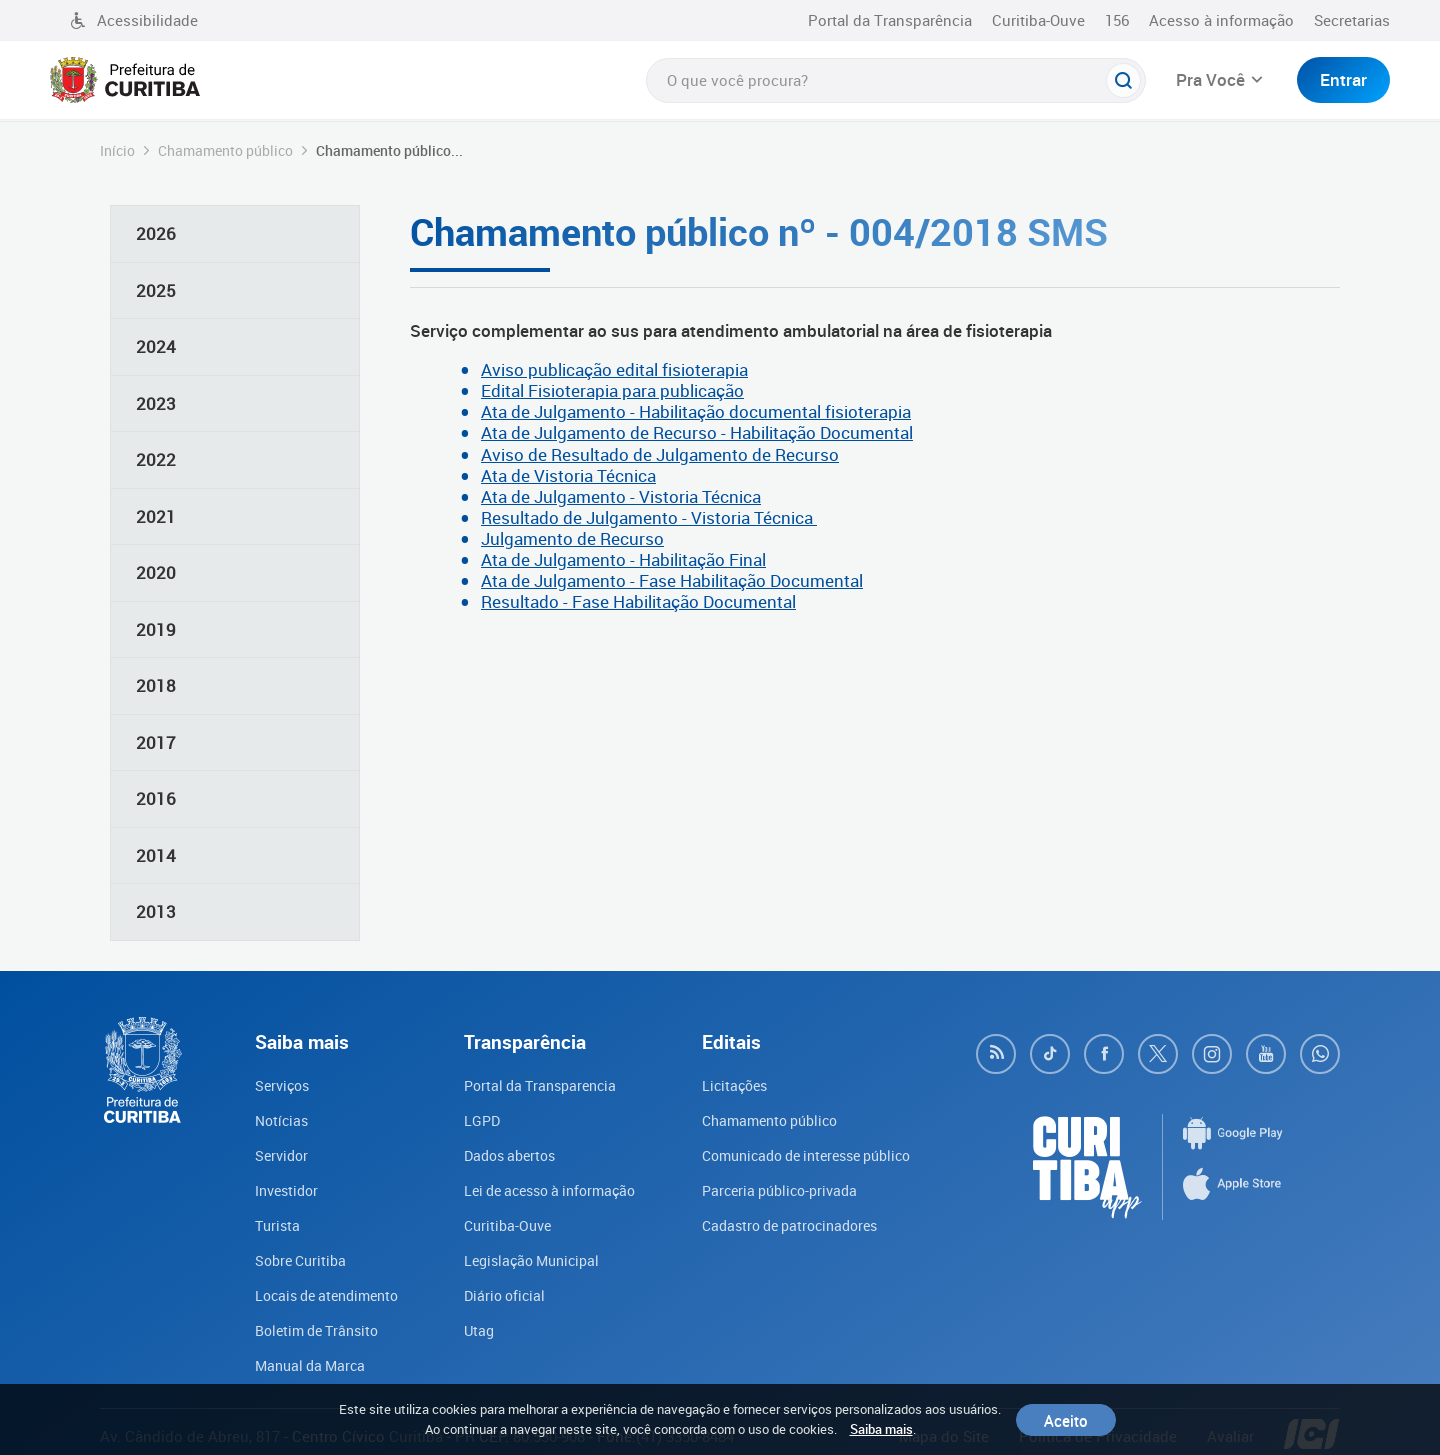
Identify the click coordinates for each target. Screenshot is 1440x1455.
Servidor (269, 1153)
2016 (156, 798)
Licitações (726, 1085)
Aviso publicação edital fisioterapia (614, 369)
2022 (156, 459)
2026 (156, 233)
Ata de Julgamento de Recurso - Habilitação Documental (697, 432)
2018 (156, 685)
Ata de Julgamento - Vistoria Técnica (621, 496)
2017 (156, 742)
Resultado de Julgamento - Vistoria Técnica (649, 517)
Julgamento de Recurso (572, 538)
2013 (156, 911)
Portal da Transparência (890, 20)
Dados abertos (501, 1153)
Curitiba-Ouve (1038, 20)
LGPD (470, 1119)
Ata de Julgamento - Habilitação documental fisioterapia (696, 411)
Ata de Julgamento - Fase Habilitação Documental (672, 580)
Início (117, 150)
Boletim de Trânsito (308, 1323)
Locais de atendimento (319, 1289)
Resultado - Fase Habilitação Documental (638, 601)
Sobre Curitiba (290, 1255)
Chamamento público (225, 150)
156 (1117, 20)
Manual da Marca (300, 1357)
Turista (265, 1221)
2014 (156, 855)
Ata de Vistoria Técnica (568, 475)
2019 (156, 629)
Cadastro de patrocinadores (786, 1221)
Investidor (275, 1187)
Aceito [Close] (1066, 1420)
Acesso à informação (1221, 20)
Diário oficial (494, 1289)
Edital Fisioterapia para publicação (612, 390)
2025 (156, 290)
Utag (467, 1323)
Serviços (270, 1085)
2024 (156, 346)
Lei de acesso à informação (545, 1187)
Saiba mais (881, 1429)
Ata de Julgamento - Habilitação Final (623, 559)
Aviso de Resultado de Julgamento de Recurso (660, 454)
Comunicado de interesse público (807, 1153)
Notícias (269, 1119)
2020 (156, 572)
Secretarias (1352, 20)
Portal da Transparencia (533, 1085)
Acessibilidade (134, 20)
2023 (156, 403)
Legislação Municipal (524, 1255)
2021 (156, 516)
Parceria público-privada (774, 1187)
